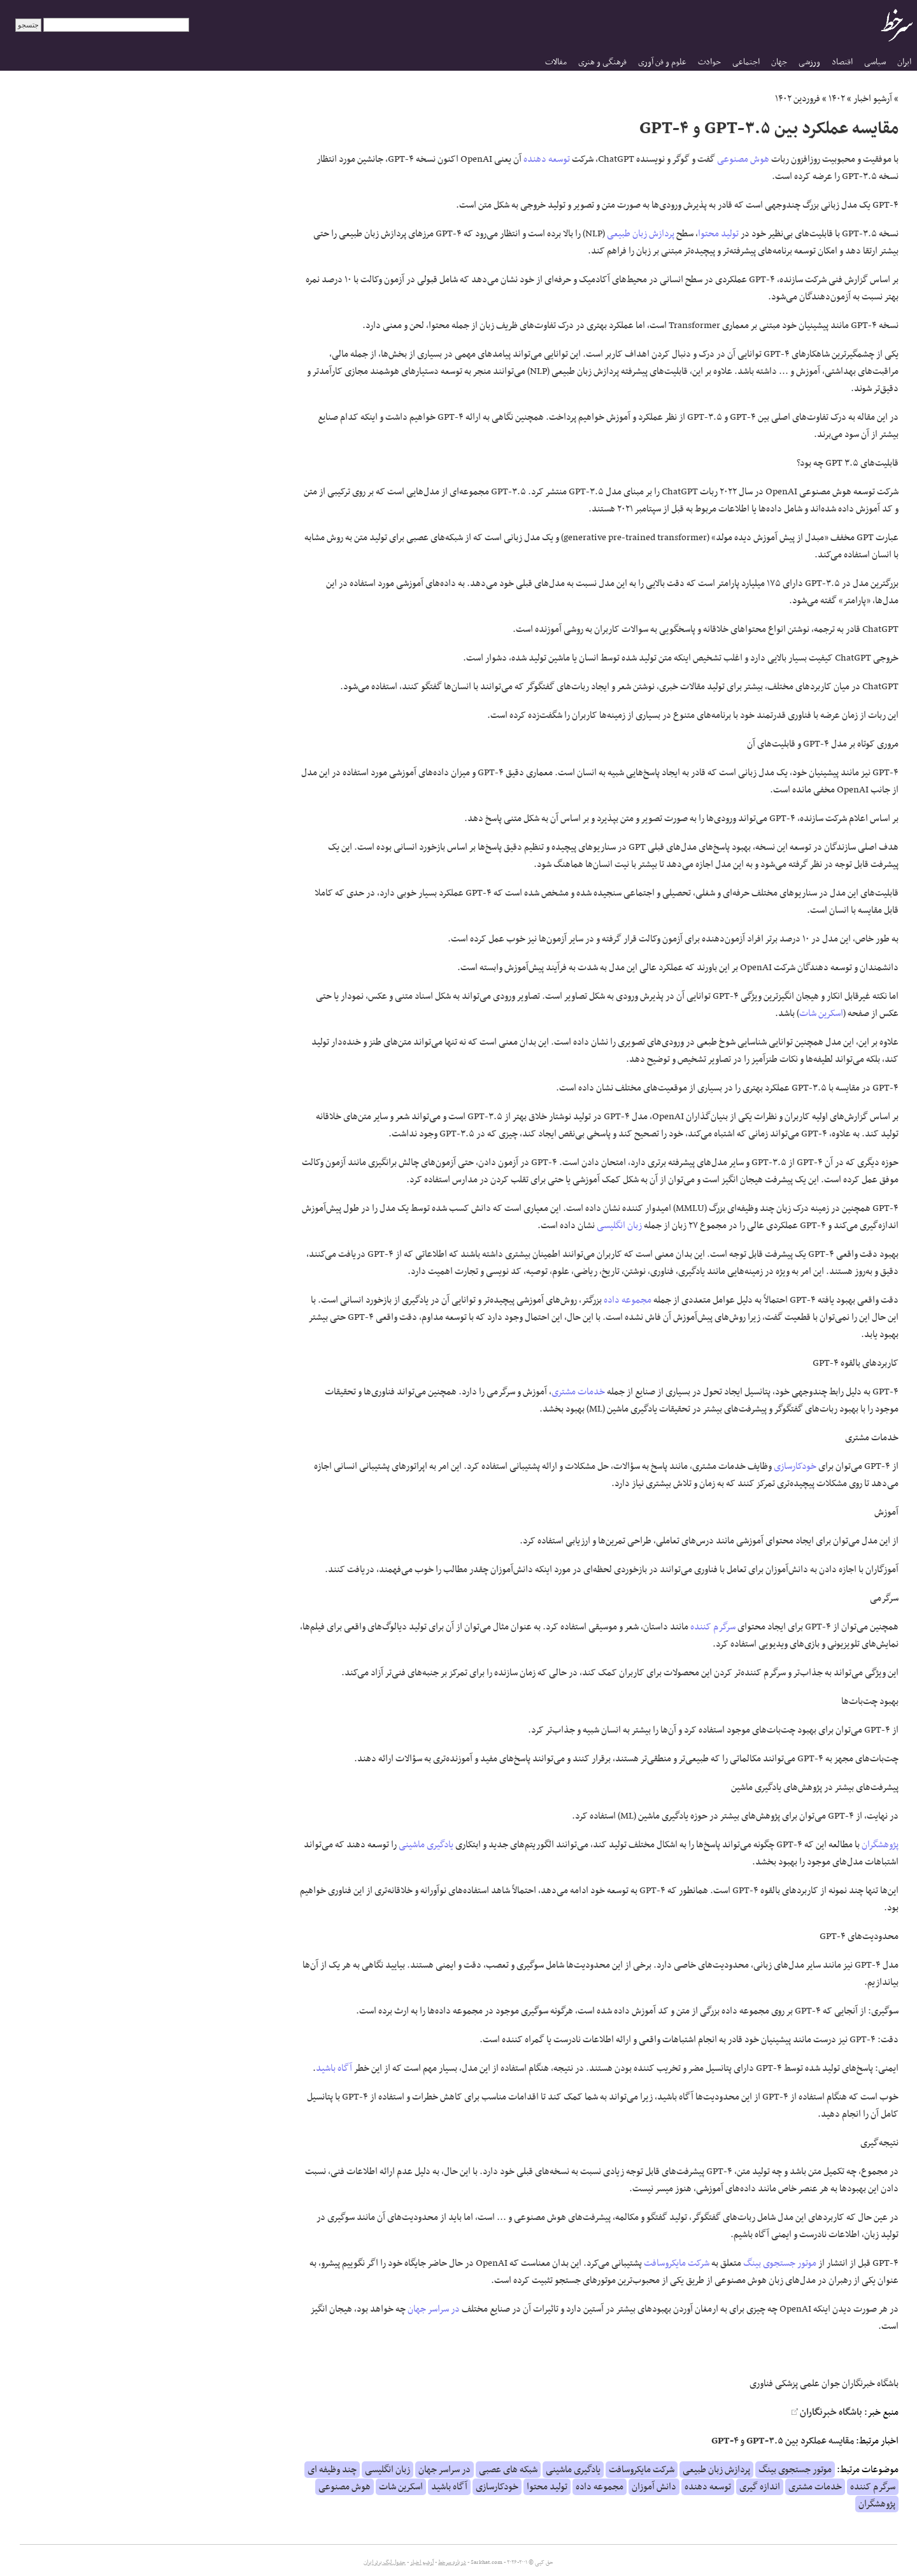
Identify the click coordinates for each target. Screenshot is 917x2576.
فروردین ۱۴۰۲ (797, 98)
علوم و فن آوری (662, 62)
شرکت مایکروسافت (676, 2263)
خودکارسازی (795, 1466)
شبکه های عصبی (508, 2469)
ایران (904, 62)
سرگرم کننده (713, 1627)
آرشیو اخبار (872, 98)
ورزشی (809, 62)
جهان (779, 62)
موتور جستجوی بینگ (779, 2263)
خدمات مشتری (578, 1392)
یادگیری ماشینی (426, 1844)
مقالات (556, 62)
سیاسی (875, 62)
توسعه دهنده (546, 159)
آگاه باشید (334, 2068)
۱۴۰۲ (836, 98)
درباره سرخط (452, 2563)
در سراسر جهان (434, 2309)
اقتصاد (842, 62)
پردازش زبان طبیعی (640, 233)
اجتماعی (746, 62)
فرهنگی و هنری (602, 62)
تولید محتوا (718, 233)
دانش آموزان (654, 2487)
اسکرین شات (821, 1013)
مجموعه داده (627, 1300)
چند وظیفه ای (332, 2469)
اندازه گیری (759, 2487)
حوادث (709, 62)
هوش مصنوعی (743, 159)
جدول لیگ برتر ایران (385, 2563)
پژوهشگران (880, 1844)
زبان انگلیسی (619, 1225)
